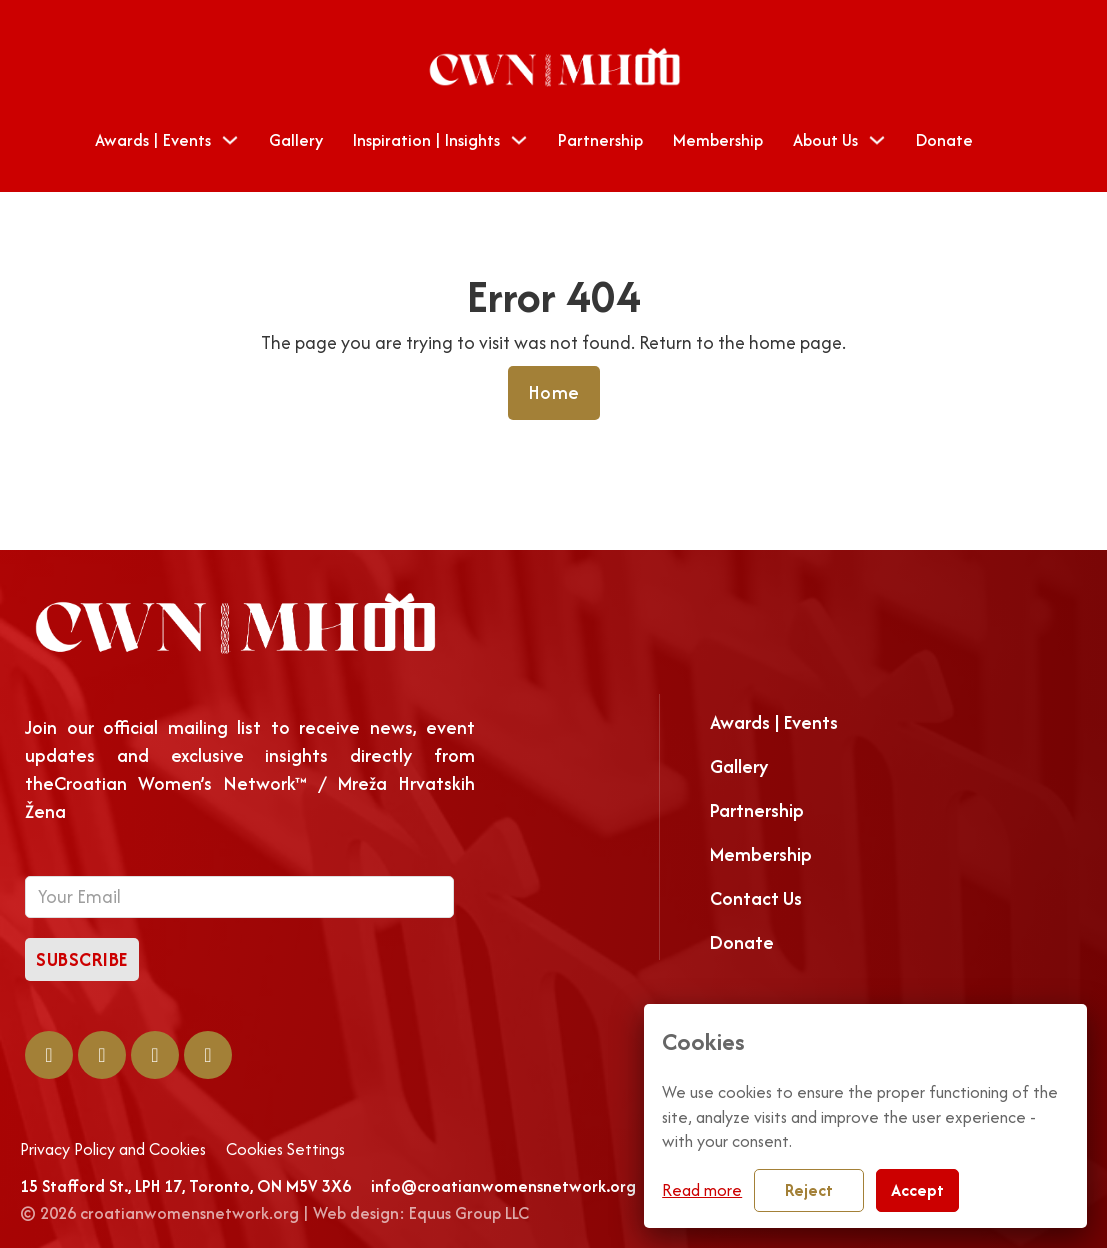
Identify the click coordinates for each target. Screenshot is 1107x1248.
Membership (718, 140)
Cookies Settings (285, 1150)
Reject (809, 1190)
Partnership (600, 140)
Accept (917, 1190)
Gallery (296, 140)
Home (554, 392)
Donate (944, 140)
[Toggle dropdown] (230, 140)
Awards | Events (153, 140)
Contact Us (756, 898)
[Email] (239, 897)
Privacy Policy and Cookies (113, 1150)
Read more (702, 1190)
